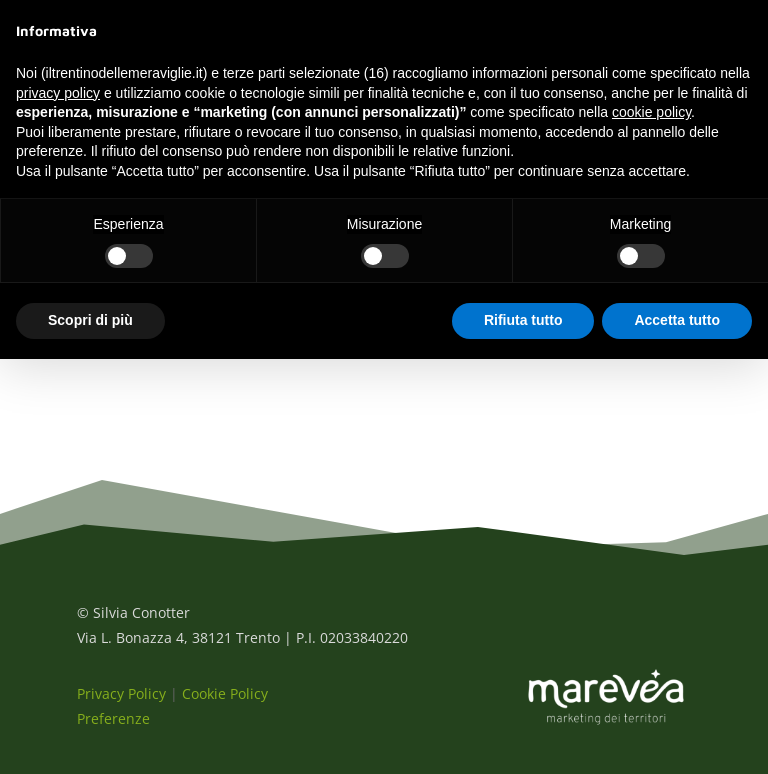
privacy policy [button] (58, 93)
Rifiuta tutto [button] (523, 320)
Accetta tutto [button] (677, 320)
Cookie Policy (225, 693)
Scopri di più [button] (90, 320)
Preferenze (113, 718)
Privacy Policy (121, 693)
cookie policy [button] (651, 112)
